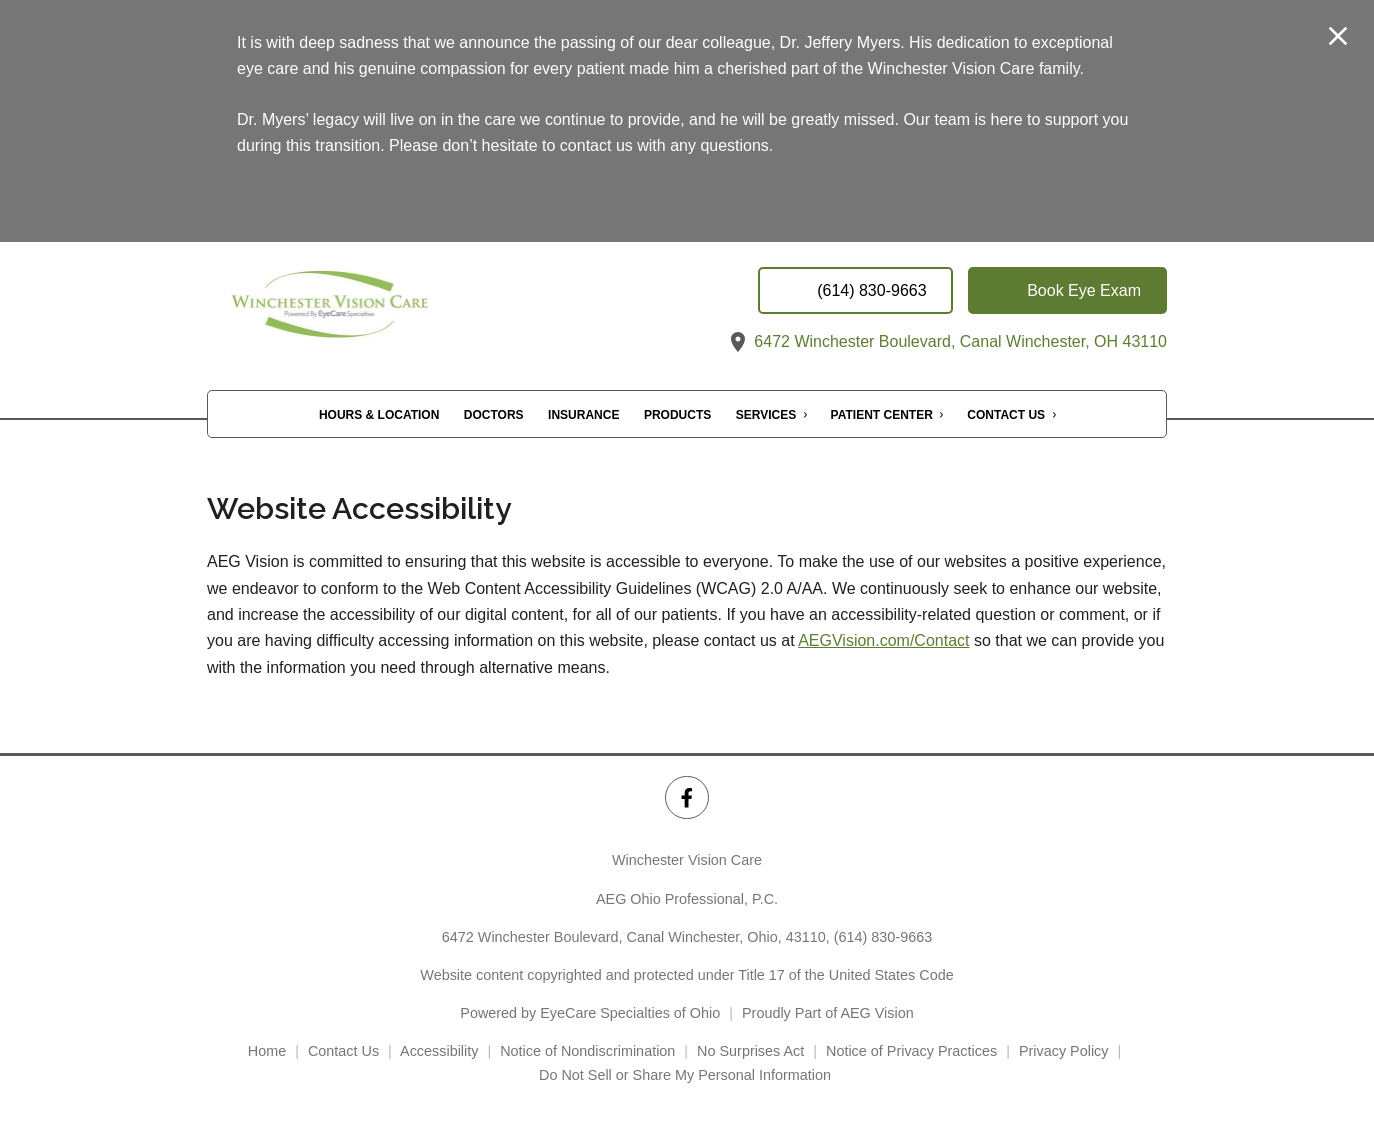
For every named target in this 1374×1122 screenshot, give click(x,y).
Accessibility (439, 1051)
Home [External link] (267, 1051)
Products (677, 415)
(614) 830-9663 (883, 937)
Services (766, 415)
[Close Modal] (1338, 37)
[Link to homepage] (371, 310)
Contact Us (1006, 415)
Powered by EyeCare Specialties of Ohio (590, 1013)
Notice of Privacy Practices (911, 1051)
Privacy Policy (1064, 1051)
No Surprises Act (750, 1051)
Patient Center (882, 415)
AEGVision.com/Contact (883, 640)
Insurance (583, 415)
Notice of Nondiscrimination (587, 1051)
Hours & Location (379, 415)
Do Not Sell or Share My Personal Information (687, 1075)
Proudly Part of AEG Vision (828, 1013)
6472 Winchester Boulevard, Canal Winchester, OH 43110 (946, 341)
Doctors (494, 415)
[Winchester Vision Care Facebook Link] (686, 797)
